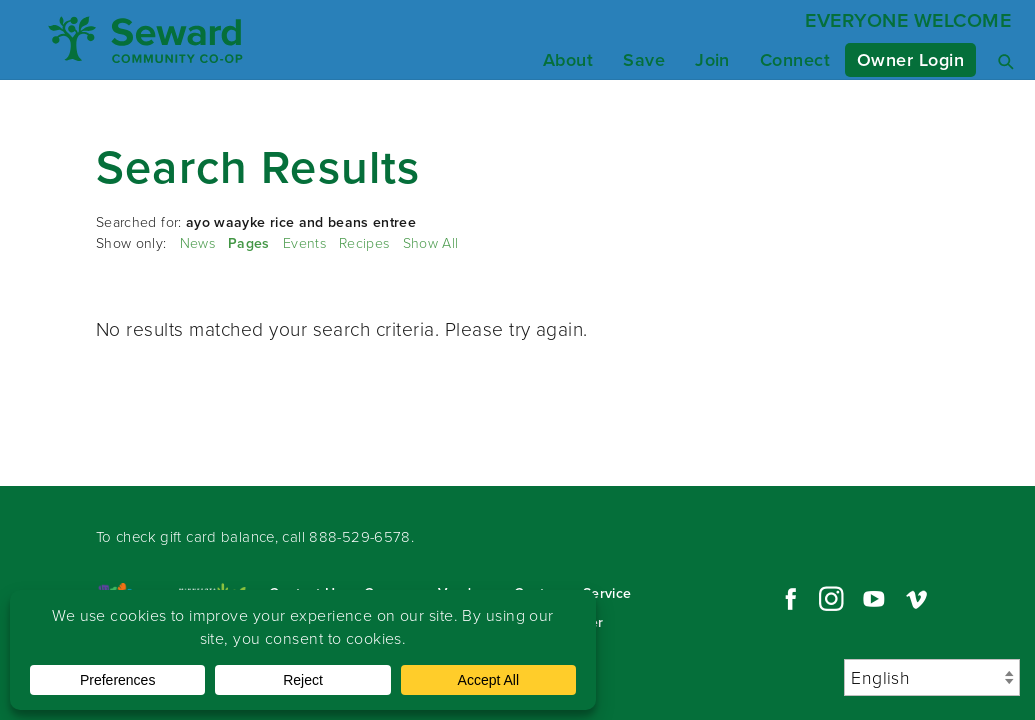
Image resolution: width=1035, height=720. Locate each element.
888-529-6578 (360, 537)
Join (712, 60)
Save (644, 60)
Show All (431, 243)
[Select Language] (932, 677)
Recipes (364, 243)
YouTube (874, 599)
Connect (795, 60)
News (197, 243)
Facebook (788, 599)
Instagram (831, 599)
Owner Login (910, 60)
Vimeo (917, 599)
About (568, 60)
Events (304, 243)
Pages (249, 243)
